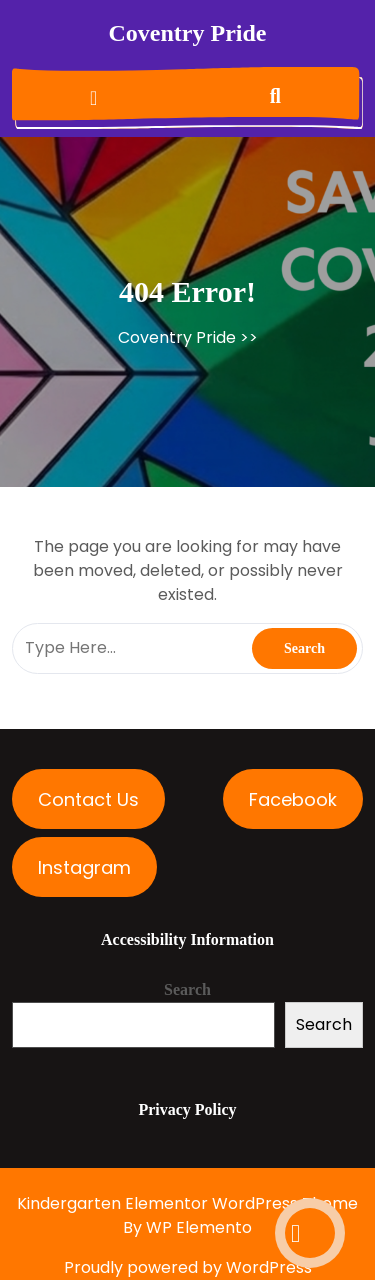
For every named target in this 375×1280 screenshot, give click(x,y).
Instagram (84, 867)
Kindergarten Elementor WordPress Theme (187, 1203)
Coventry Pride (188, 33)
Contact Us (88, 799)
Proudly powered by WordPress (188, 1267)
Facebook (293, 799)
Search (187, 989)
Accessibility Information (187, 939)
